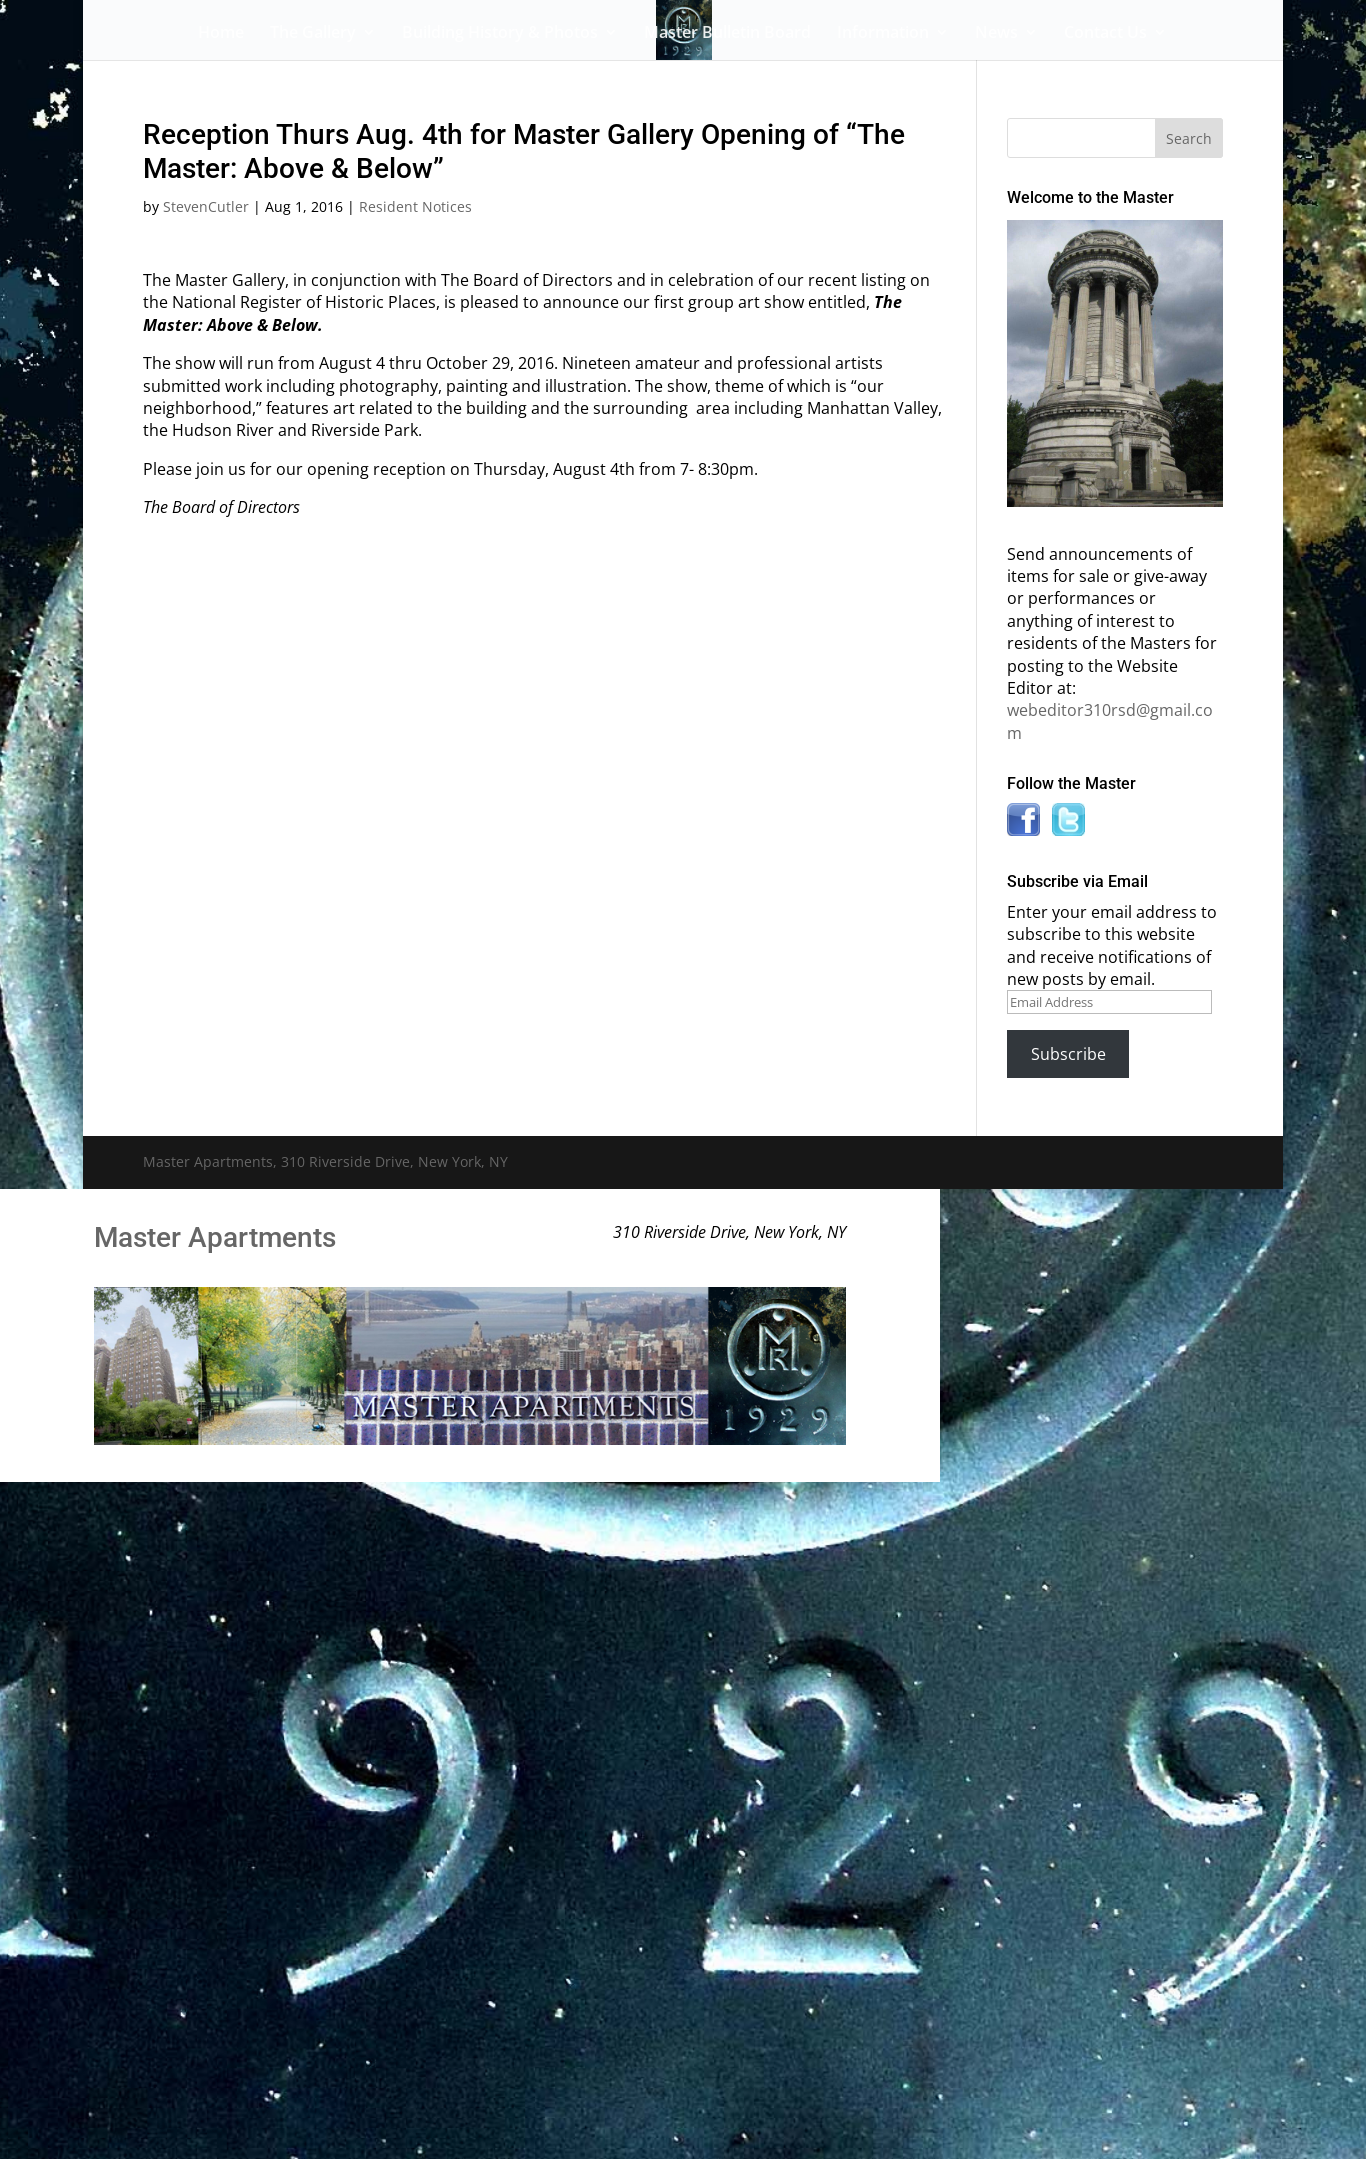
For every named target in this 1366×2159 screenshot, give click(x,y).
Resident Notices (415, 206)
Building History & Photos (500, 34)
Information (883, 34)
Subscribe (1068, 1054)
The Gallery (313, 34)
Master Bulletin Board (727, 34)
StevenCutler (206, 206)
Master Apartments (215, 1237)
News (996, 34)
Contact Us (1105, 34)
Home (221, 34)
